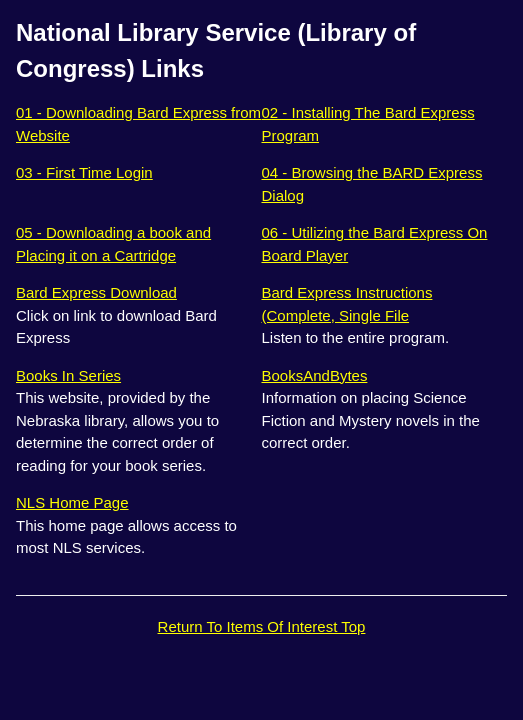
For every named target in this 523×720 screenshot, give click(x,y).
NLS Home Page (72, 502)
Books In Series (68, 375)
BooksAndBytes (315, 375)
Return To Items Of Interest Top (262, 626)
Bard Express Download (96, 292)
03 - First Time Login (84, 172)
